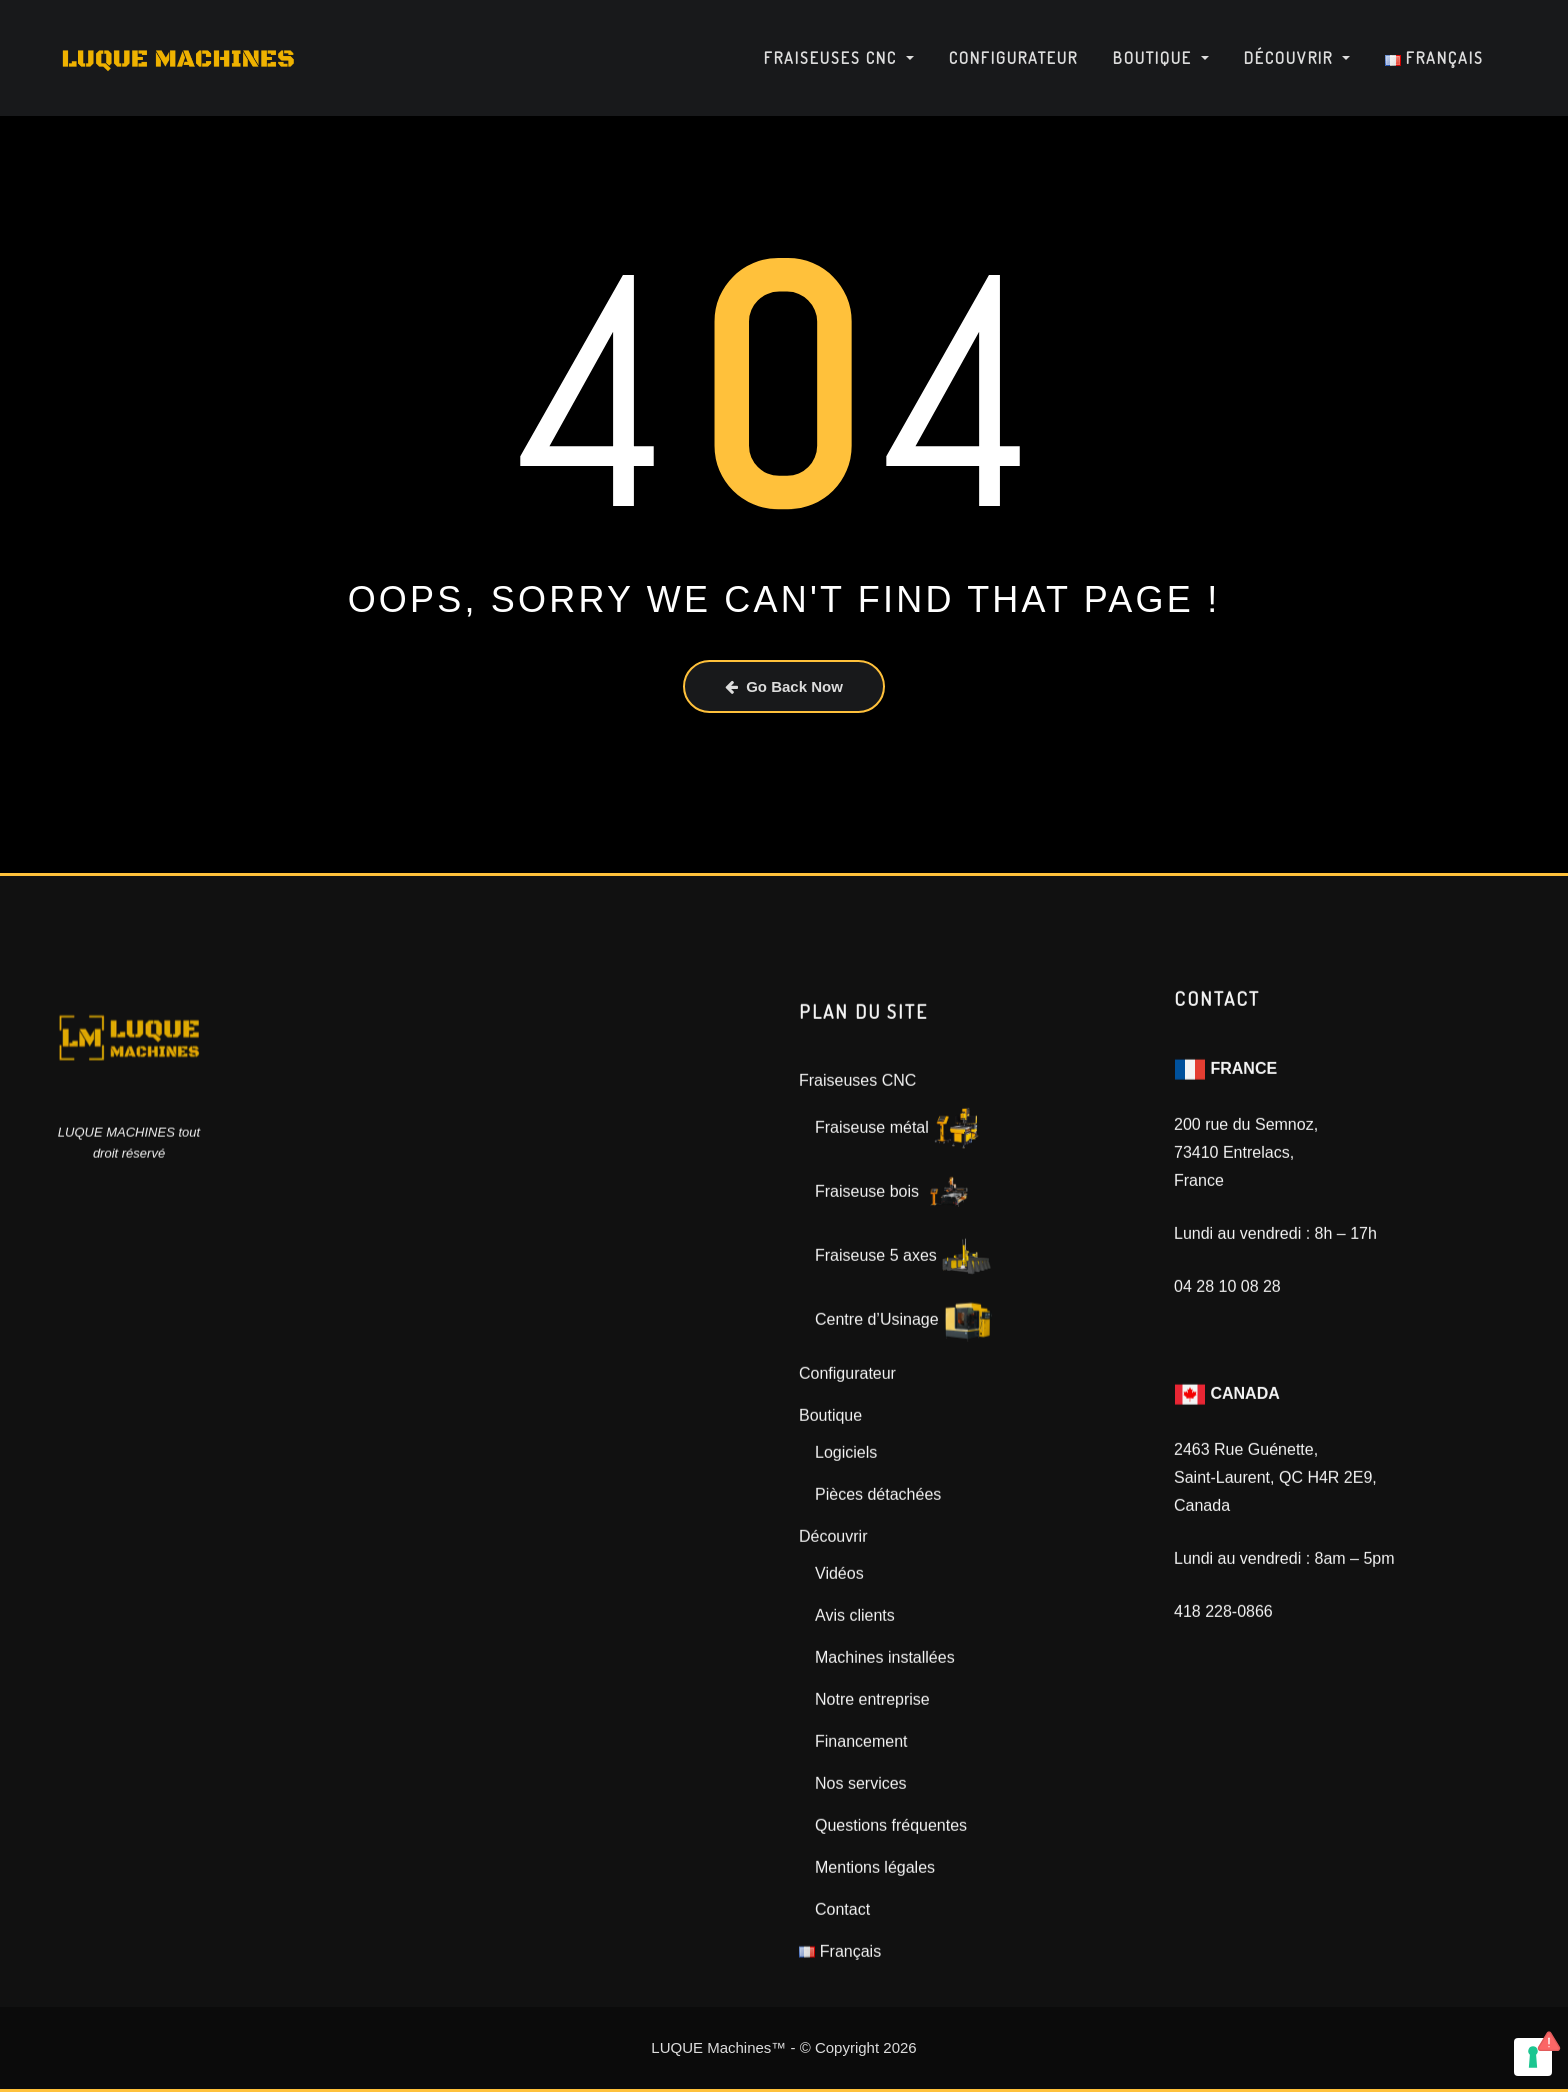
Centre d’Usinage (904, 1442)
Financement (861, 1863)
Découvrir (1297, 58)
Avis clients (855, 1737)
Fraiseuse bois (894, 1314)
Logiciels (846, 1574)
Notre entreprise (872, 1821)
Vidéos (839, 1695)
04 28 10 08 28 (1227, 1367)
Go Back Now (784, 686)
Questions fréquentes (891, 1947)
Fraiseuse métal (899, 1250)
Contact (842, 2031)
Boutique (1161, 58)
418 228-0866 (1223, 1692)
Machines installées (885, 1779)
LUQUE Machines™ (718, 2047)
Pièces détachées (878, 1616)
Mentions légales (875, 1989)
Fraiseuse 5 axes (903, 1378)
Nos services (861, 1905)
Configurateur (1013, 58)
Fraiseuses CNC (839, 58)
